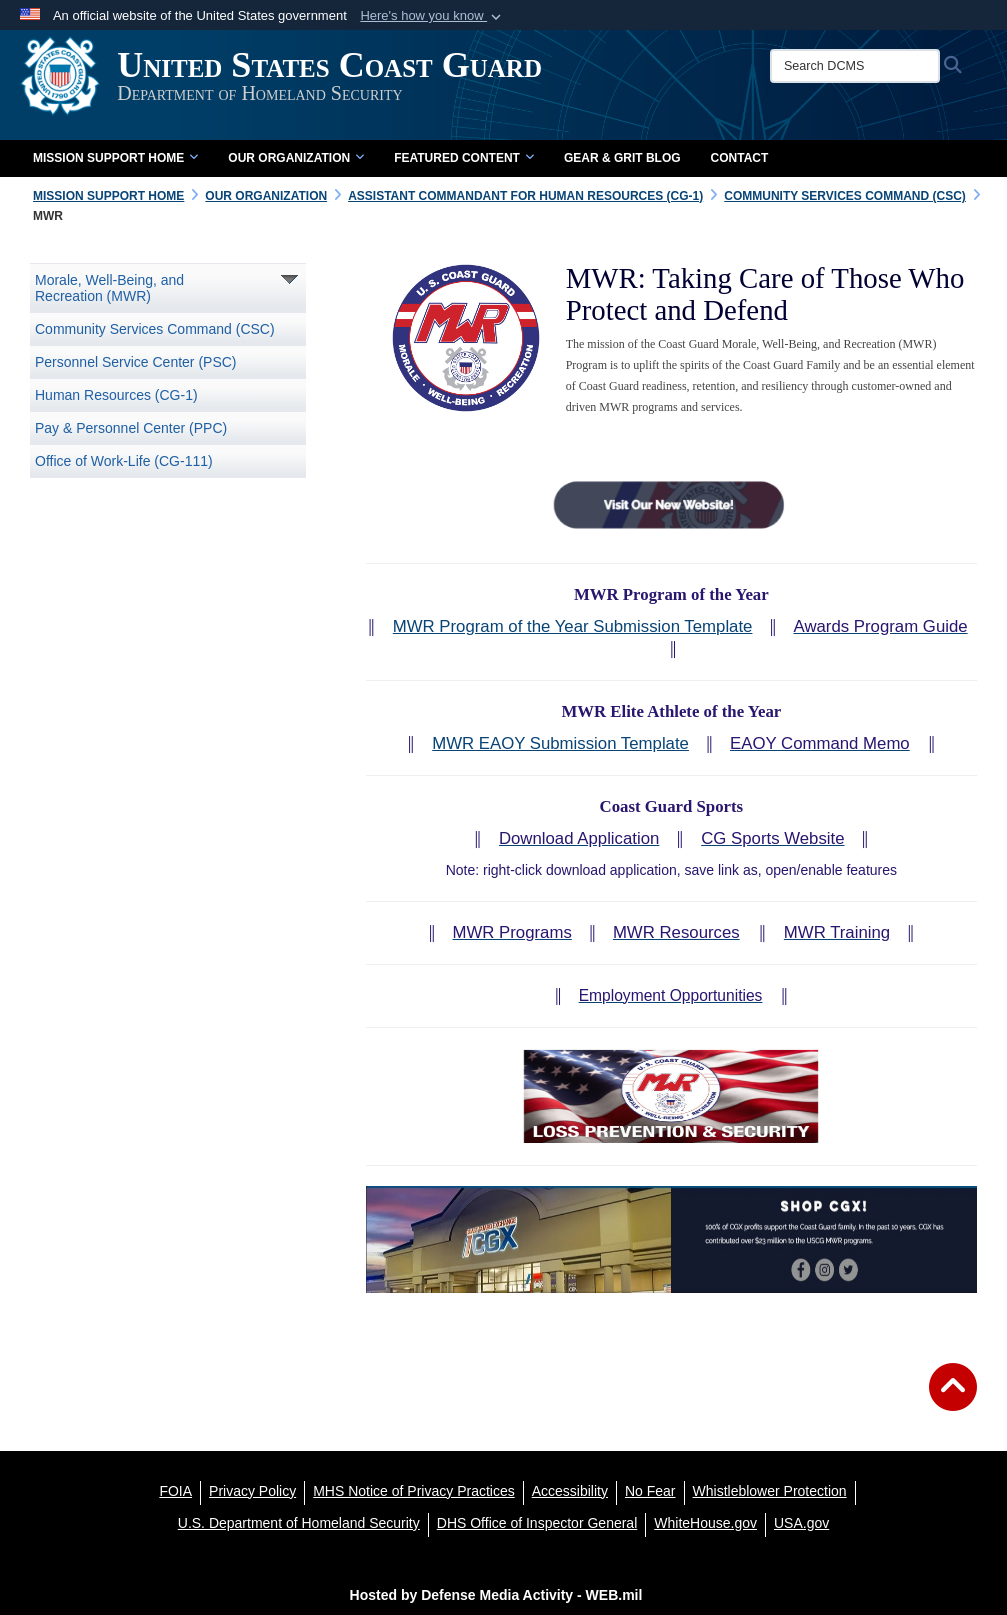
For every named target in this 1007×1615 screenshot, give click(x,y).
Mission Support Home (115, 158)
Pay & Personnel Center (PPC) (131, 428)
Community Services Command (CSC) (155, 329)
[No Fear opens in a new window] (650, 1491)
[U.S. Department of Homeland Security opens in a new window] (299, 1523)
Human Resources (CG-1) (116, 395)
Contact (740, 158)
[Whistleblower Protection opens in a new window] (770, 1491)
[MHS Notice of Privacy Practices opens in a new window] (414, 1491)
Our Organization (296, 158)
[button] (432, 16)
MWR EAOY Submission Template (560, 743)
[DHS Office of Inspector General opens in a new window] (537, 1523)
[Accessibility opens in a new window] (570, 1491)
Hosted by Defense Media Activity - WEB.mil (496, 1595)
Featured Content (464, 158)
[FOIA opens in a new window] (175, 1491)
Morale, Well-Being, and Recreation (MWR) (109, 288)
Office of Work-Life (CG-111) (124, 461)
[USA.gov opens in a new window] (801, 1523)
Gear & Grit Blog (622, 158)
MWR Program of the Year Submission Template (573, 626)
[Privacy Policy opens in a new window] (252, 1491)
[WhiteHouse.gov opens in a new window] (705, 1523)
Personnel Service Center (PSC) (136, 362)
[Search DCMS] (864, 66)
